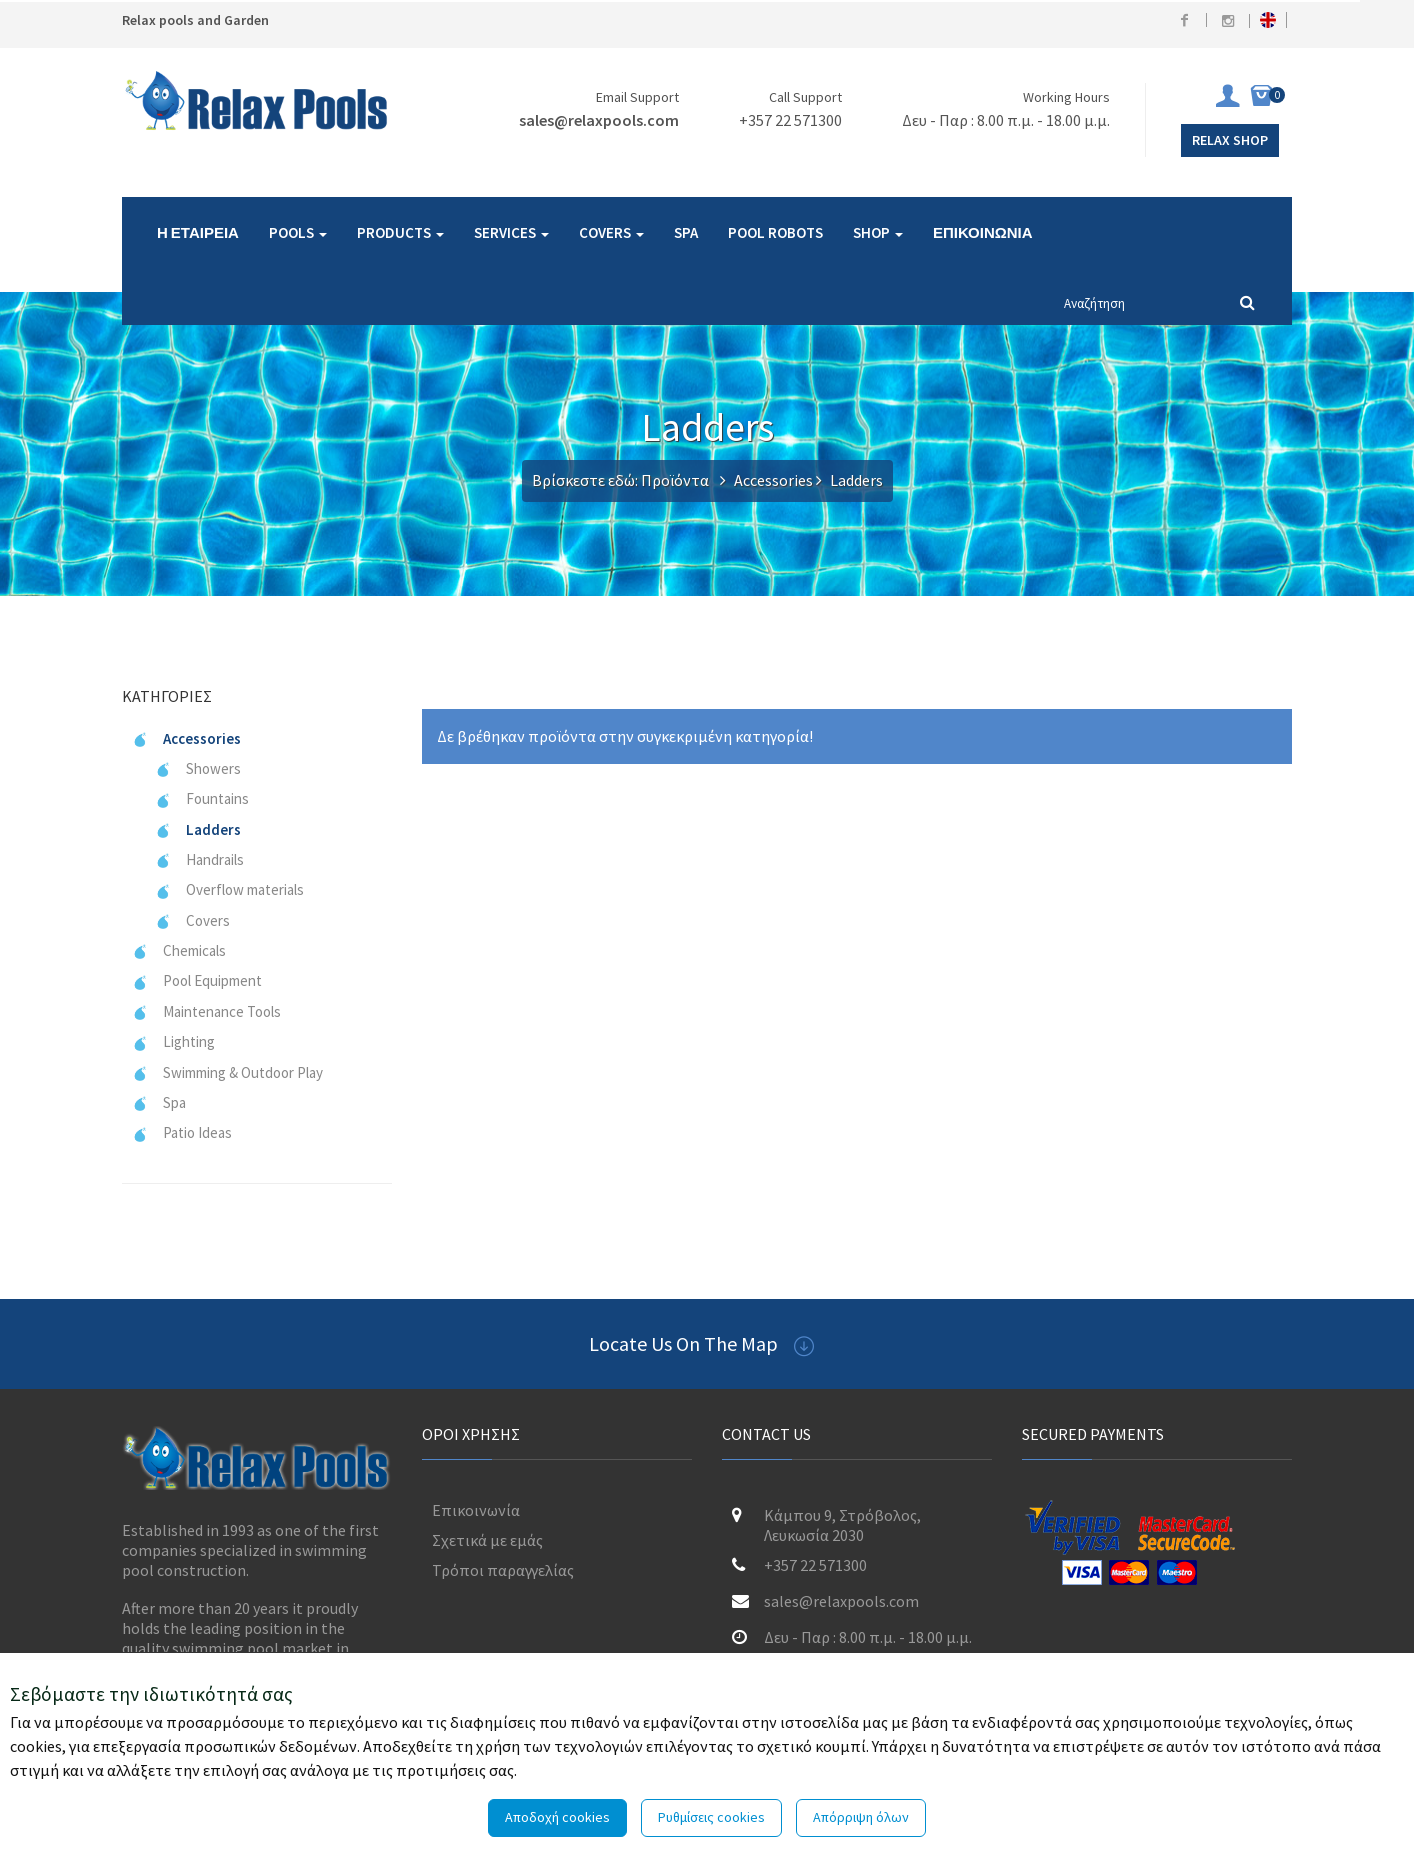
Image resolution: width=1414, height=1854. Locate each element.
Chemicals (179, 950)
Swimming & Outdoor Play (227, 1072)
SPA (686, 232)
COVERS (611, 232)
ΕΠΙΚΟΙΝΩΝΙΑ (983, 232)
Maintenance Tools (206, 1011)
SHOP (878, 232)
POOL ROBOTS (775, 232)
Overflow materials (229, 889)
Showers (198, 768)
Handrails (199, 859)
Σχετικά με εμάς (487, 1540)
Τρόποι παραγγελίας (503, 1570)
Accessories (773, 480)
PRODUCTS (400, 232)
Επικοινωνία (476, 1510)
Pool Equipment (197, 980)
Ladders (198, 829)
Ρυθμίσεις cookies (711, 1817)
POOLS (298, 232)
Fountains (202, 798)
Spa (159, 1102)
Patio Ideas (182, 1132)
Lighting (173, 1041)
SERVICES (511, 232)
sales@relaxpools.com (599, 120)
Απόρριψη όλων (861, 1817)
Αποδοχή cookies (557, 1817)
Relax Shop (1230, 140)
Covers (192, 920)
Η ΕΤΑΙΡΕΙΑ (198, 232)
